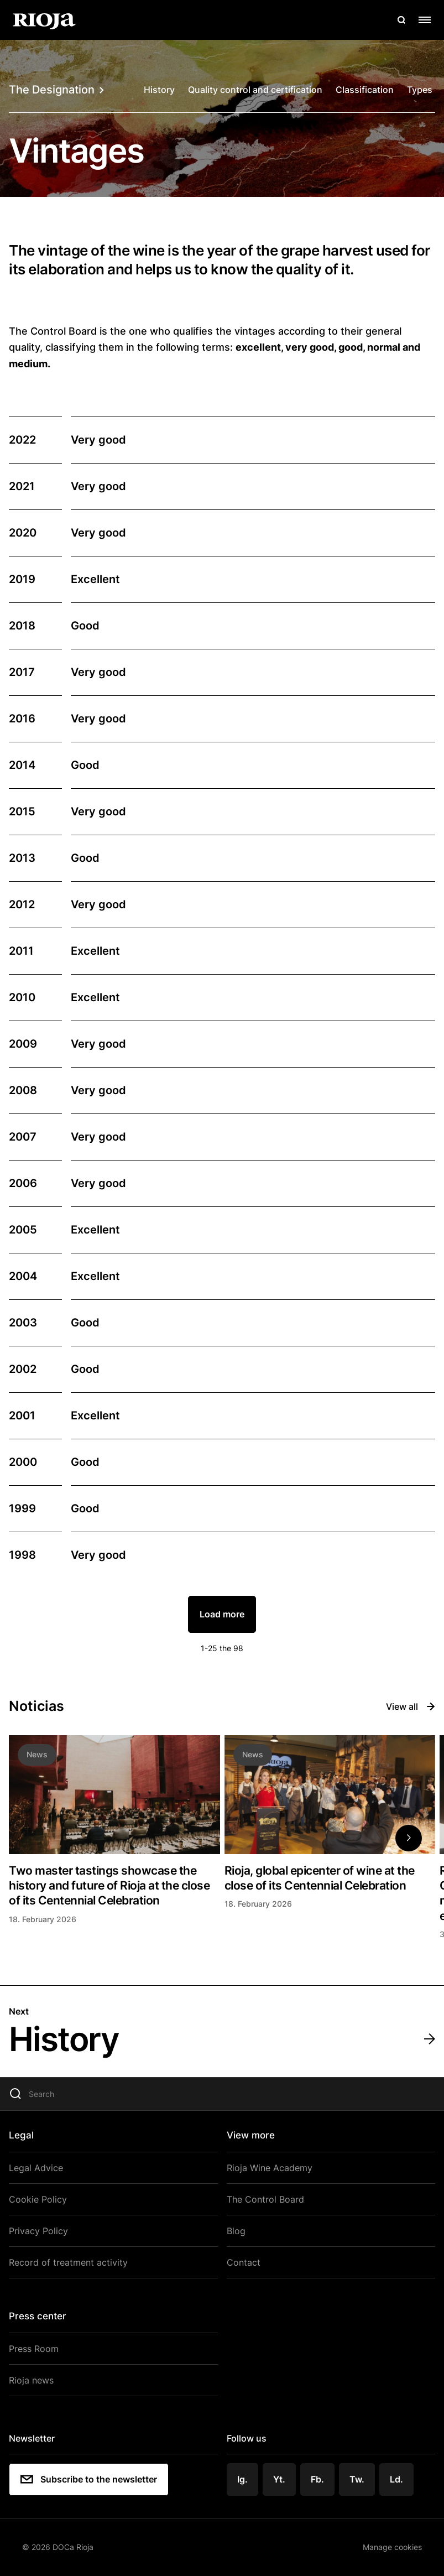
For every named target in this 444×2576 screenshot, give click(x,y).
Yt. (279, 2479)
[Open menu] (425, 20)
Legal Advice (36, 2167)
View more (251, 2135)
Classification (365, 89)
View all (410, 1706)
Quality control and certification (255, 89)
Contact (243, 2262)
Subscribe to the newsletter (88, 2479)
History (159, 89)
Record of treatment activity (68, 2262)
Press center (37, 2316)
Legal (21, 2135)
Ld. (396, 2479)
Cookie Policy (38, 2199)
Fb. (317, 2479)
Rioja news (31, 2380)
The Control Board (265, 2199)
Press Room (34, 2348)
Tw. (356, 2479)
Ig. (242, 2479)
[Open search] (401, 20)
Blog (236, 2230)
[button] (408, 1838)
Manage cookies (392, 2547)
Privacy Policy (38, 2230)
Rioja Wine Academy (269, 2167)
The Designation (56, 89)
